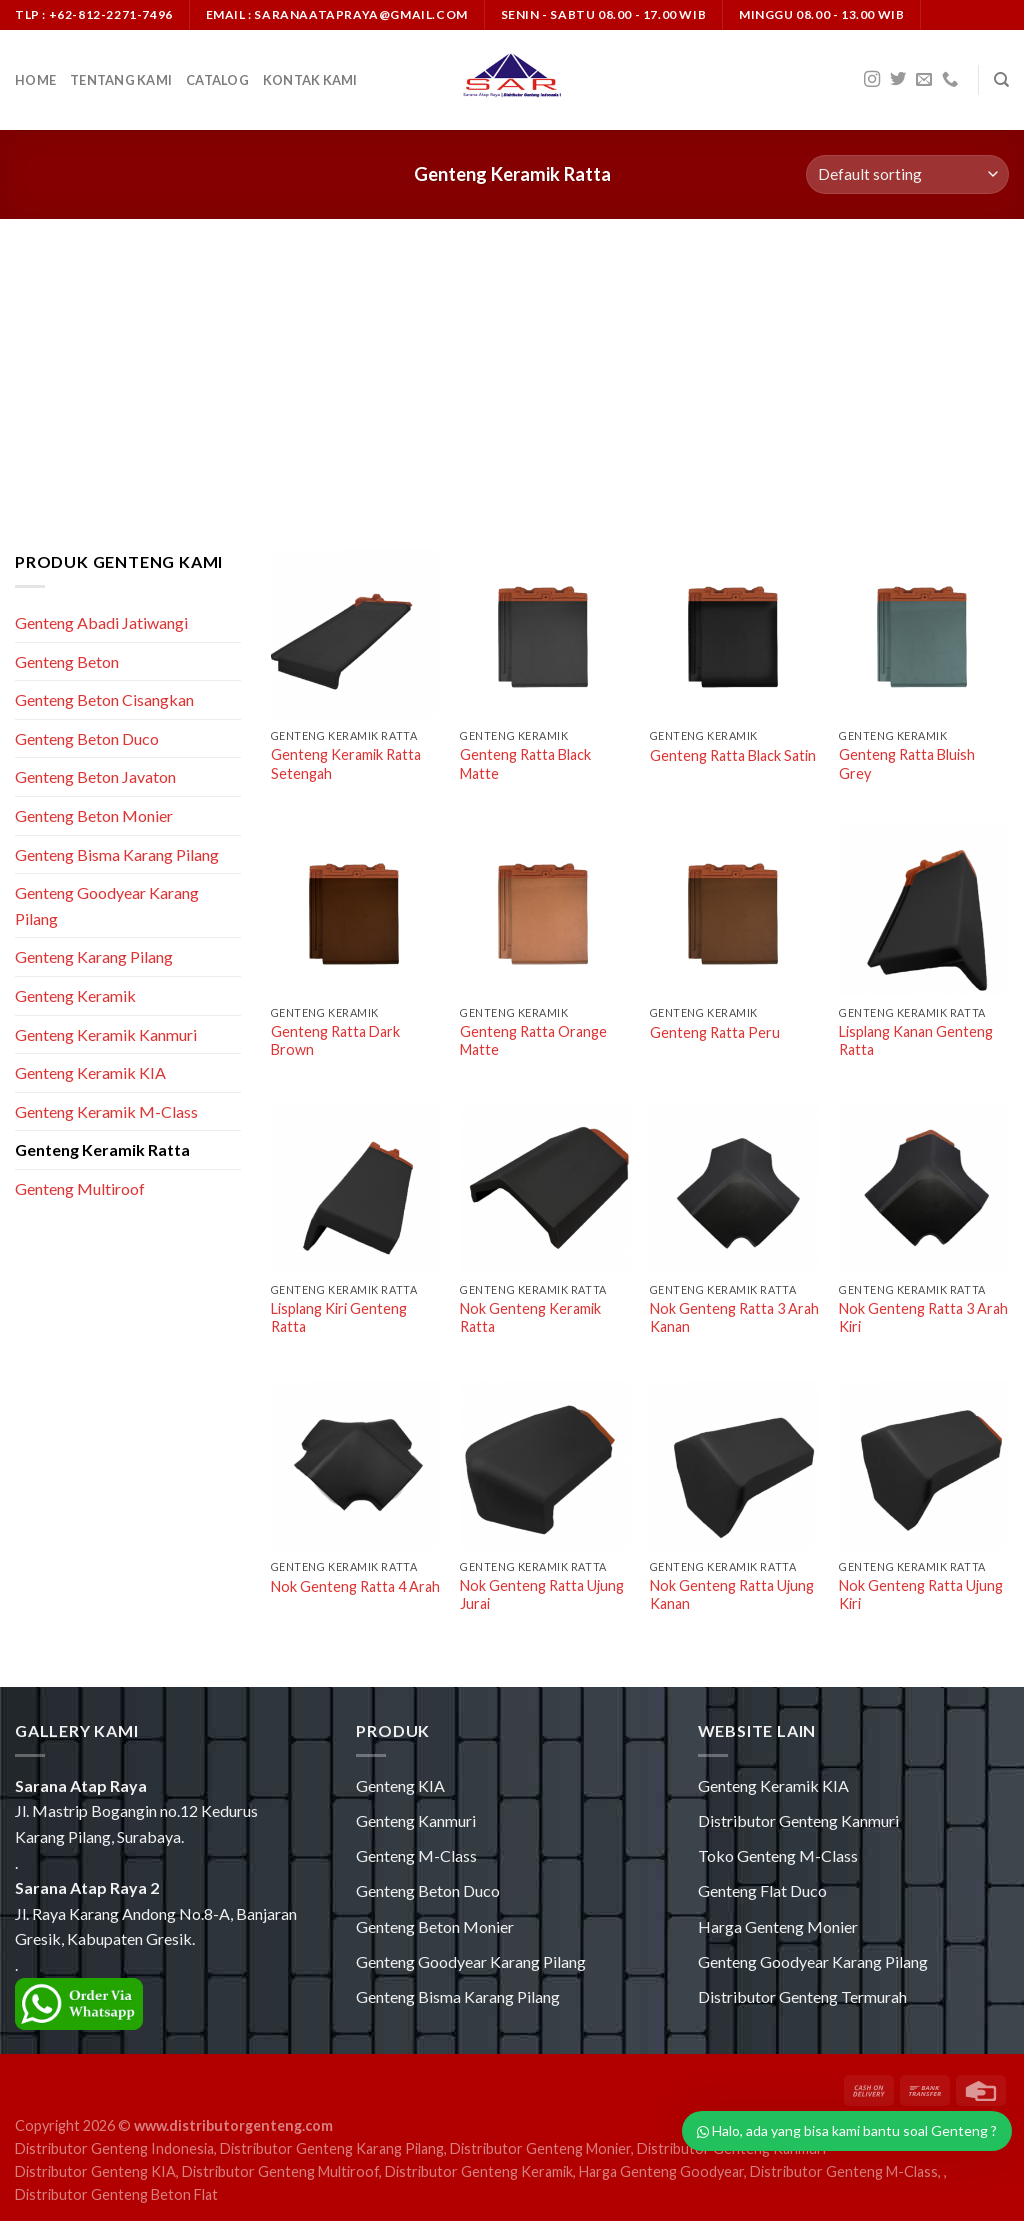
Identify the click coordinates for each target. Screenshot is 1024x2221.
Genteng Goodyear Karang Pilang (107, 905)
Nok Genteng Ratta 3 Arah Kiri (923, 1318)
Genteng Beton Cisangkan (104, 699)
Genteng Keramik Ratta (102, 1149)
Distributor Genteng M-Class (844, 2171)
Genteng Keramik (75, 995)
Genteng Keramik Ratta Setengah (346, 764)
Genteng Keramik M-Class (106, 1111)
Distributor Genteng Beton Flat (116, 2194)
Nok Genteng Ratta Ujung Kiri (921, 1595)
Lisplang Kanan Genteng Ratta (916, 1041)
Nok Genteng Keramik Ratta (530, 1318)
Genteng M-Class (416, 1855)
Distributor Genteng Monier (540, 2148)
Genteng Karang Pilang (94, 956)
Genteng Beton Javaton (95, 776)
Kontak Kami (310, 80)
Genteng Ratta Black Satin (733, 755)
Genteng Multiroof (80, 1188)
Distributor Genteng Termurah (802, 1996)
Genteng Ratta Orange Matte (533, 1041)
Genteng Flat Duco (762, 1890)
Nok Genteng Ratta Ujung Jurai (542, 1595)
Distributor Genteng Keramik (479, 2171)
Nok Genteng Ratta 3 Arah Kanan (734, 1318)
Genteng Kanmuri (416, 1820)
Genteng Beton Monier (94, 815)
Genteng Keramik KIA (90, 1072)
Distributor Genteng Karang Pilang (332, 2148)
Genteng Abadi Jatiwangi (101, 622)
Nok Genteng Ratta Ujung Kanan (732, 1595)
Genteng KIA (400, 1785)
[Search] (1001, 80)
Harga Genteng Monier (778, 1926)
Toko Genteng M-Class (778, 1855)
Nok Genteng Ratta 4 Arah (355, 1586)
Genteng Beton (67, 661)
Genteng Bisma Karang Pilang (117, 854)
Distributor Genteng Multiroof (280, 2171)
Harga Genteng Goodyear (661, 2171)
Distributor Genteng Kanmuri (798, 1820)
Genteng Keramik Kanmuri (106, 1034)
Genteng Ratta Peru (715, 1032)
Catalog (217, 80)
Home (35, 80)
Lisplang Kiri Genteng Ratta (339, 1318)
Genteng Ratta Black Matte (525, 764)
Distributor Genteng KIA (95, 2171)
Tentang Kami (121, 80)
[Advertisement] (512, 369)
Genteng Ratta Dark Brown (335, 1041)
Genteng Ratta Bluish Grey (907, 764)
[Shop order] (907, 174)
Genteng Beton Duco (87, 738)
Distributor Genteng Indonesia (114, 2148)
